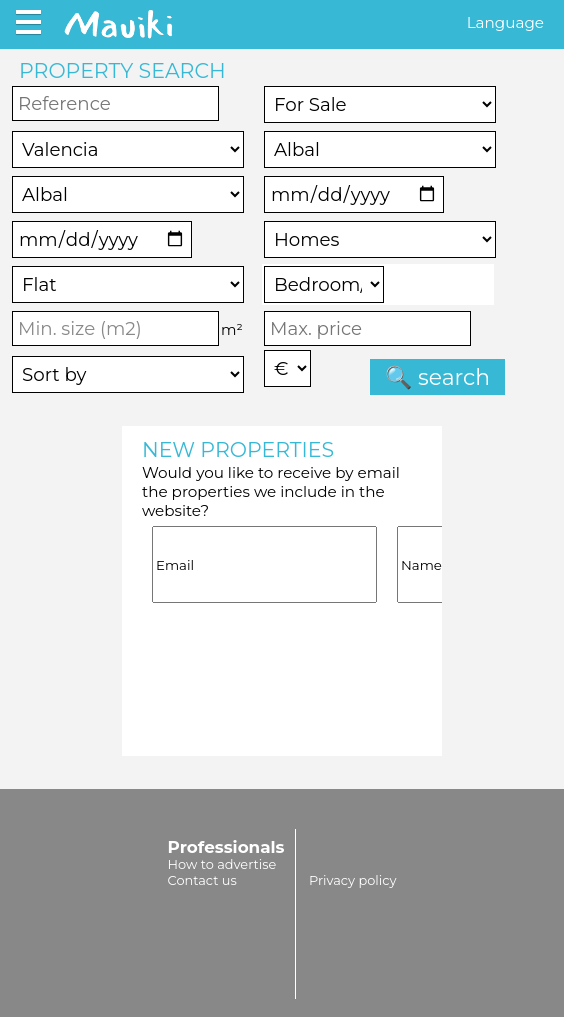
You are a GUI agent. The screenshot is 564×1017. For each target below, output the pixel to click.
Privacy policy (352, 880)
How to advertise (222, 864)
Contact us (202, 880)
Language (505, 22)
